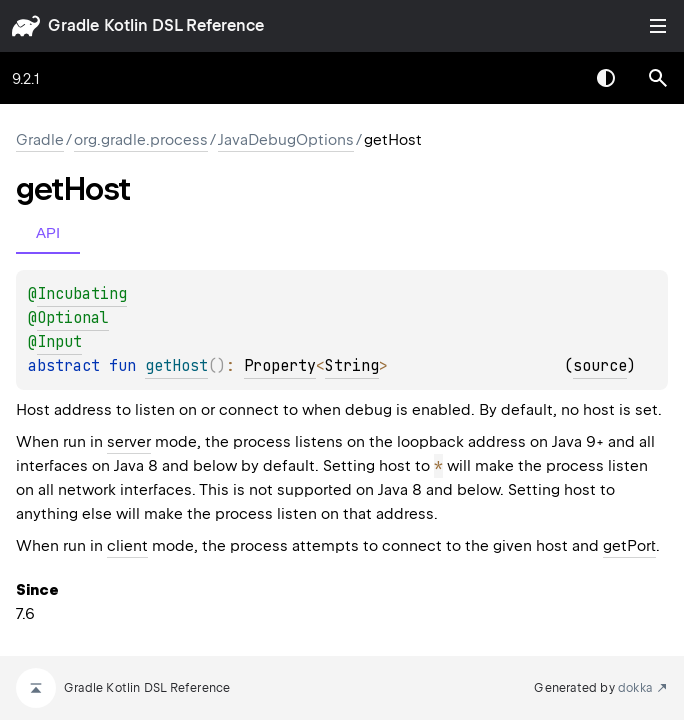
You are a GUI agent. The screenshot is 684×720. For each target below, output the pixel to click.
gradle (73, 25)
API (48, 232)
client (127, 546)
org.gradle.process (141, 140)
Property (280, 366)
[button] (658, 78)
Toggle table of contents (658, 26)
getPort (629, 546)
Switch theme (606, 78)
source (600, 366)
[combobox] (554, 78)
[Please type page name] (658, 78)
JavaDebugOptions (286, 140)
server (129, 442)
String (352, 366)
